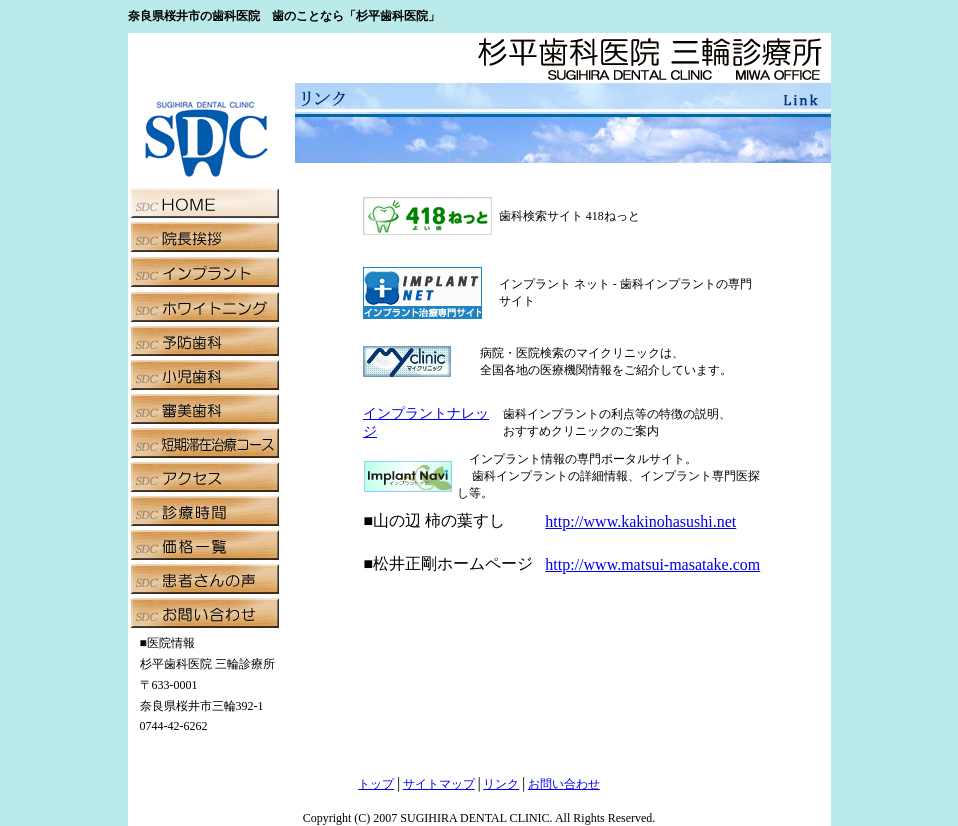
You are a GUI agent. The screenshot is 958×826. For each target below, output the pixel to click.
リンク (501, 784)
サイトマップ (439, 784)
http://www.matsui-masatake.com (652, 564)
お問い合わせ (564, 784)
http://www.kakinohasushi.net (640, 521)
